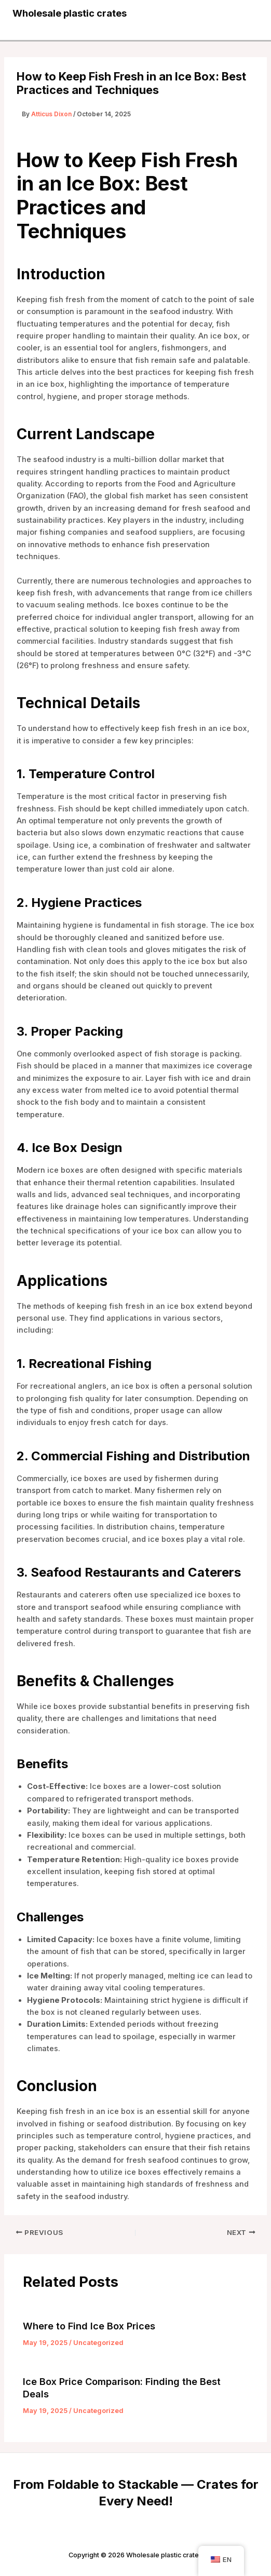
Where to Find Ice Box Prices (89, 2325)
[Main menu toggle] (247, 13)
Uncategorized (98, 2343)
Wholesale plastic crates (69, 13)
